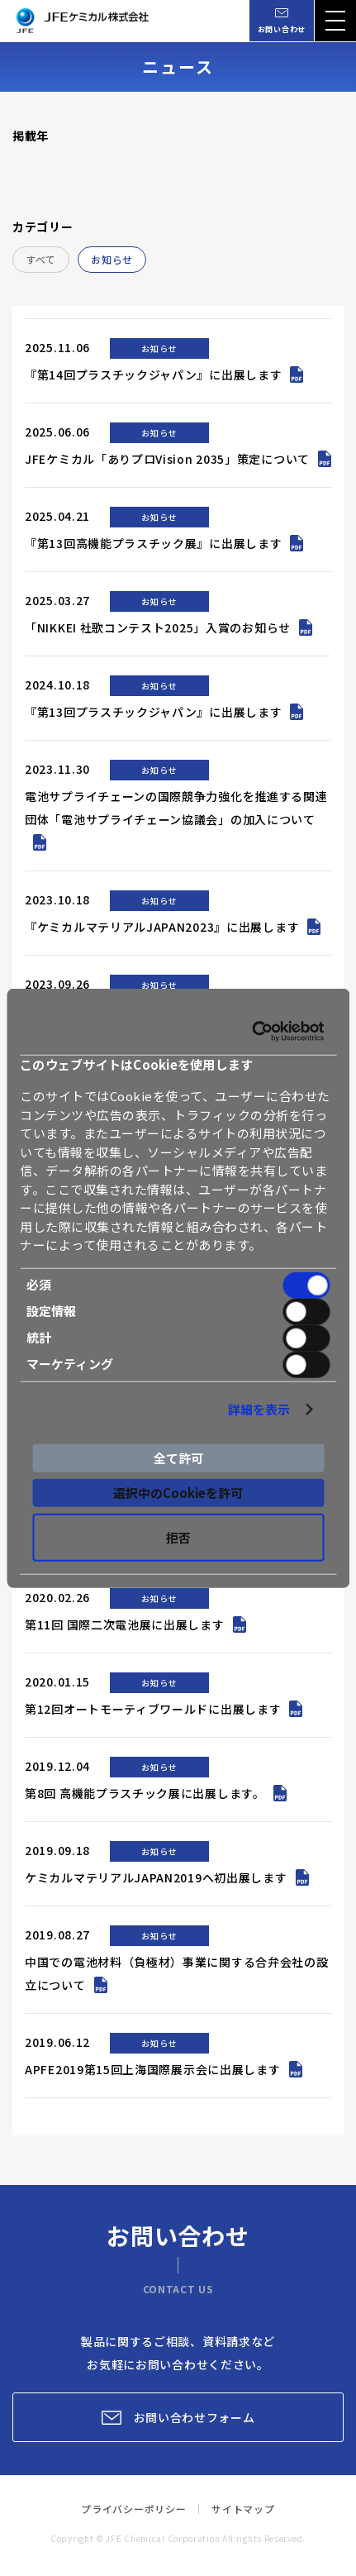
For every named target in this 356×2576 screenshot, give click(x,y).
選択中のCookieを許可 (178, 1492)
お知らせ (112, 259)
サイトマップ (242, 2509)
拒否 (178, 1536)
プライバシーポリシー (133, 2509)
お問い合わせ (282, 29)
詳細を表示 (259, 1409)
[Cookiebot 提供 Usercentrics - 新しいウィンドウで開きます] (251, 1031)
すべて (41, 259)
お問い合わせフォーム (194, 2417)
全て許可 (178, 1458)
